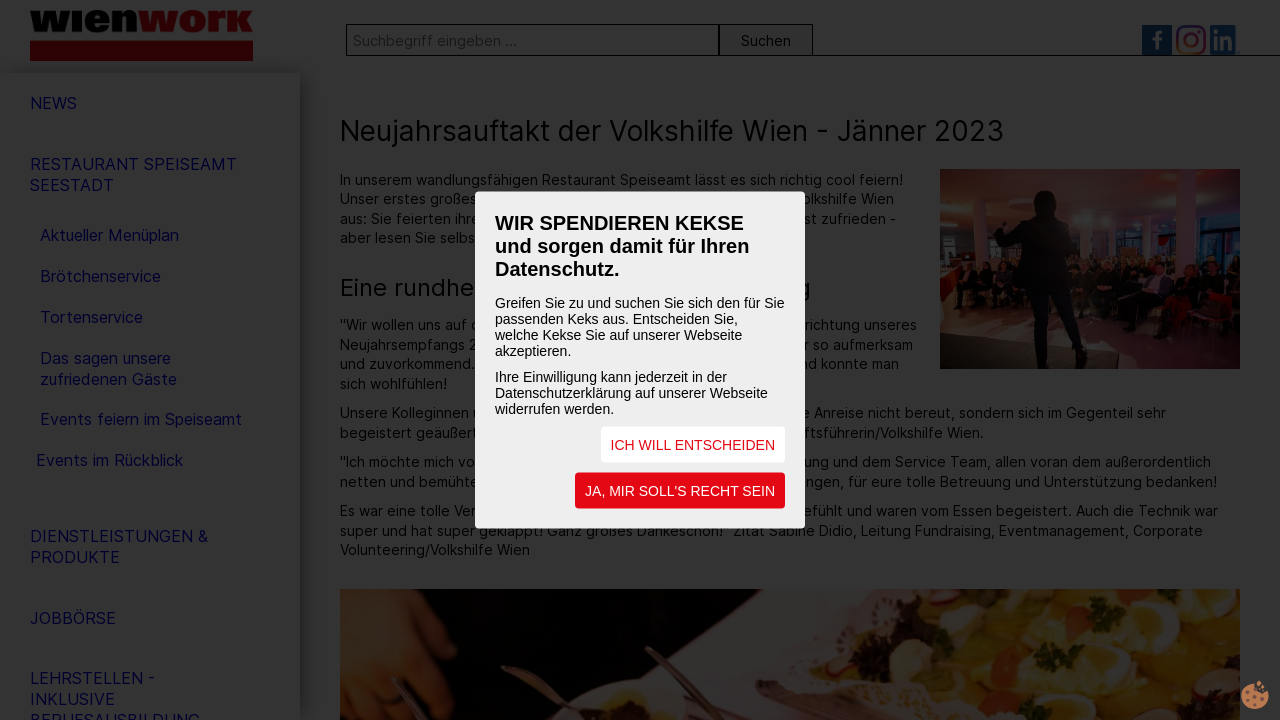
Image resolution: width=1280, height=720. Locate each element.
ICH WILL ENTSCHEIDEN (693, 445)
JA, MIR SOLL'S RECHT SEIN (680, 491)
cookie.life (1255, 695)
